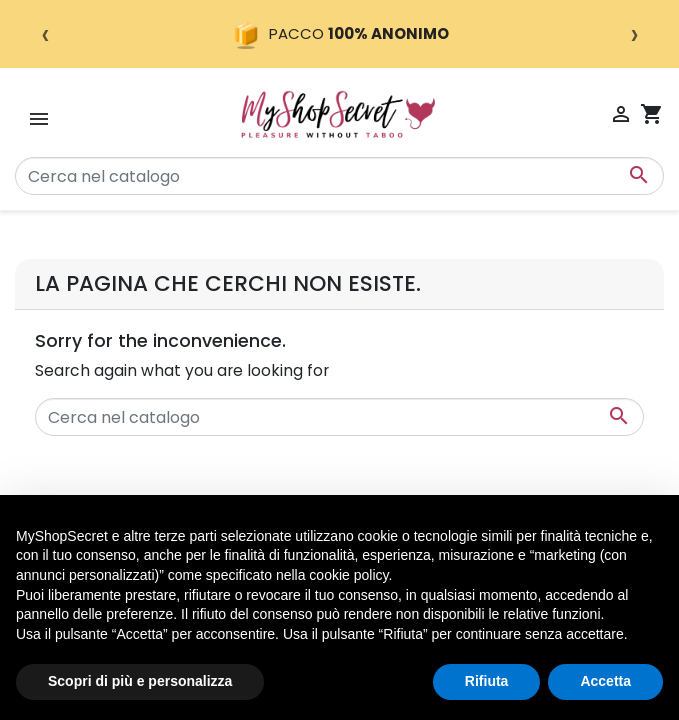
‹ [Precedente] (45, 34)
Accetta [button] (605, 681)
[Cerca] (339, 176)
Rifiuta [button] (487, 681)
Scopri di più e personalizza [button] (140, 681)
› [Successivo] (634, 34)
